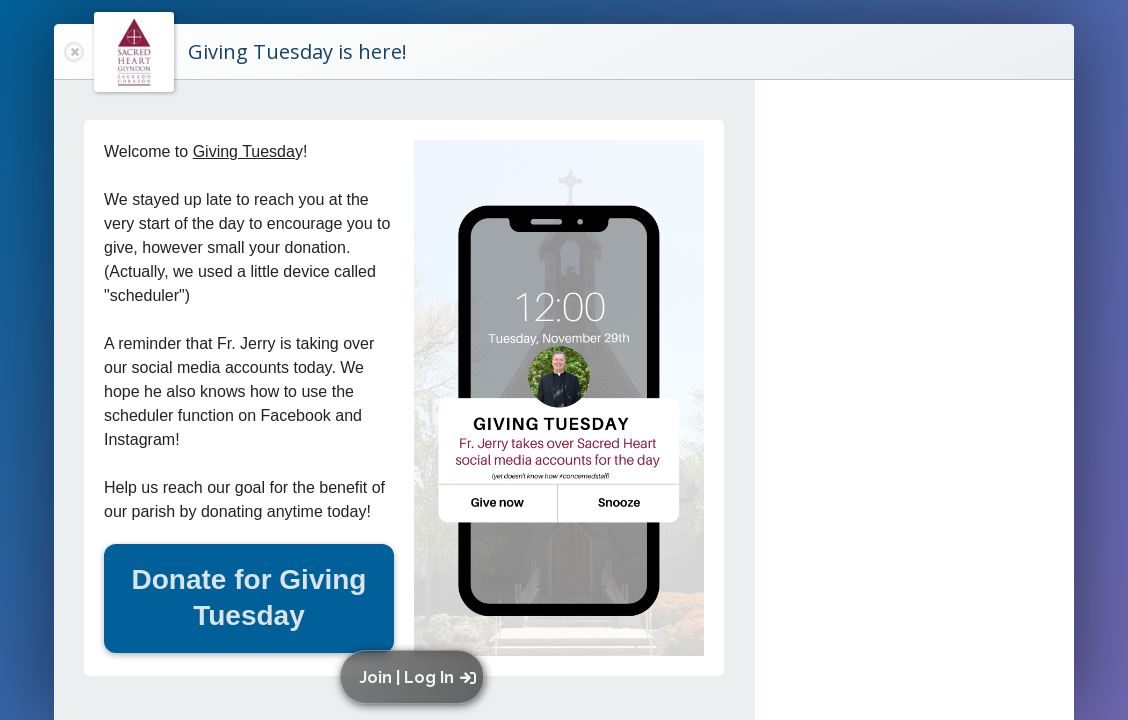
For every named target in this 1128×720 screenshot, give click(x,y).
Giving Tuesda (244, 151)
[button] (416, 677)
